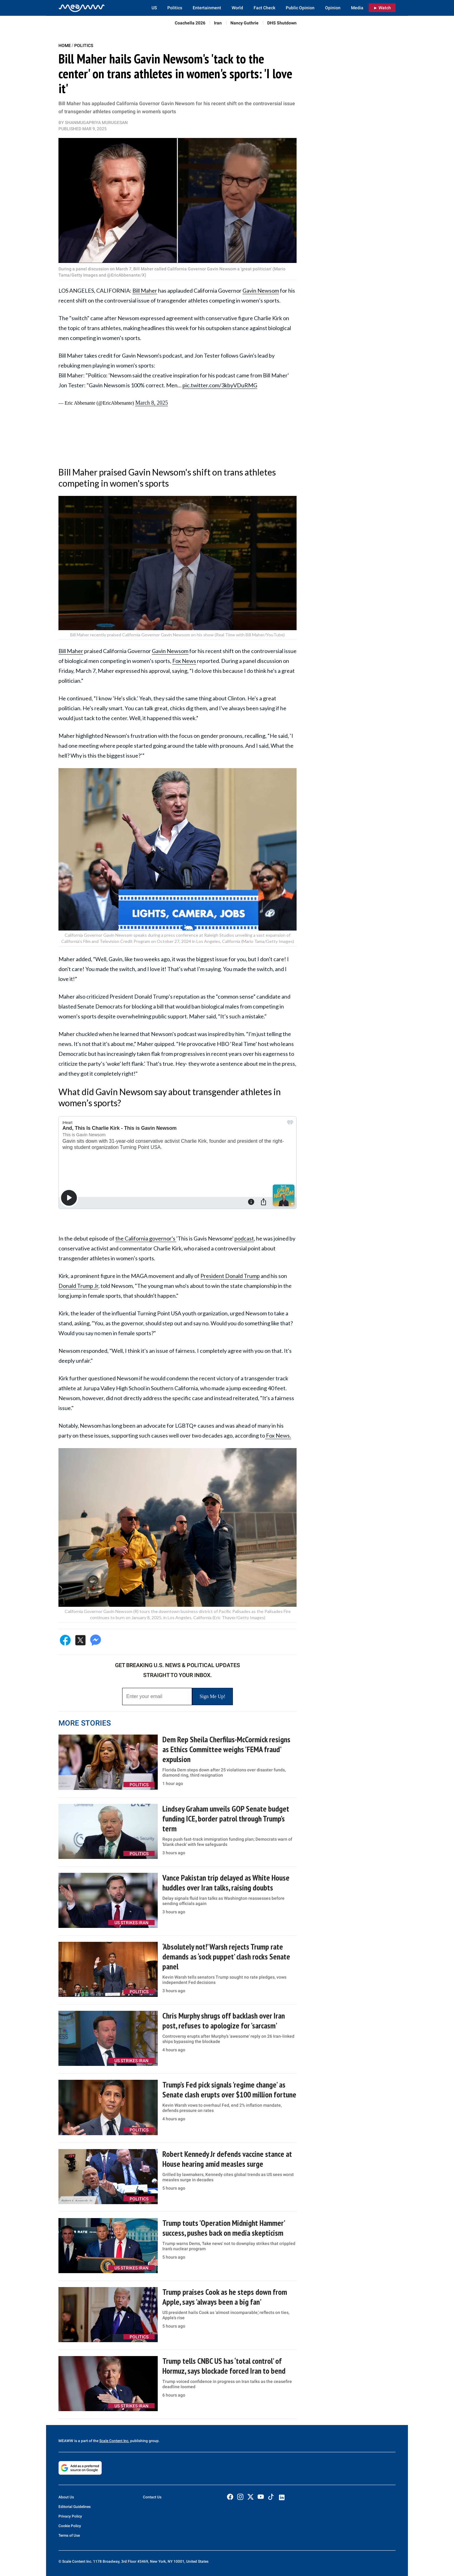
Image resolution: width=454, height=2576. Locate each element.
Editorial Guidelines (74, 2507)
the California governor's (145, 1238)
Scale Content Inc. (114, 2441)
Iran (218, 22)
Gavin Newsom (260, 290)
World (237, 7)
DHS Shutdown (282, 22)
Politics (174, 7)
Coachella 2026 (190, 22)
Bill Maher (144, 290)
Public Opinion (300, 7)
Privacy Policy (70, 2516)
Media (357, 7)
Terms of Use (69, 2535)
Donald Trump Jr (78, 1285)
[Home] (81, 8)
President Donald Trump (230, 1275)
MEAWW (65, 2441)
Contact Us (152, 2497)
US (154, 7)
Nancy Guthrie (244, 22)
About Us (66, 2497)
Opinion (332, 7)
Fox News (184, 660)
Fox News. (278, 1435)
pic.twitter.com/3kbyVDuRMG (219, 385)
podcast (244, 1238)
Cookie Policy (69, 2526)
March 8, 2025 (151, 403)
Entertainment (207, 7)
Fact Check (264, 7)
